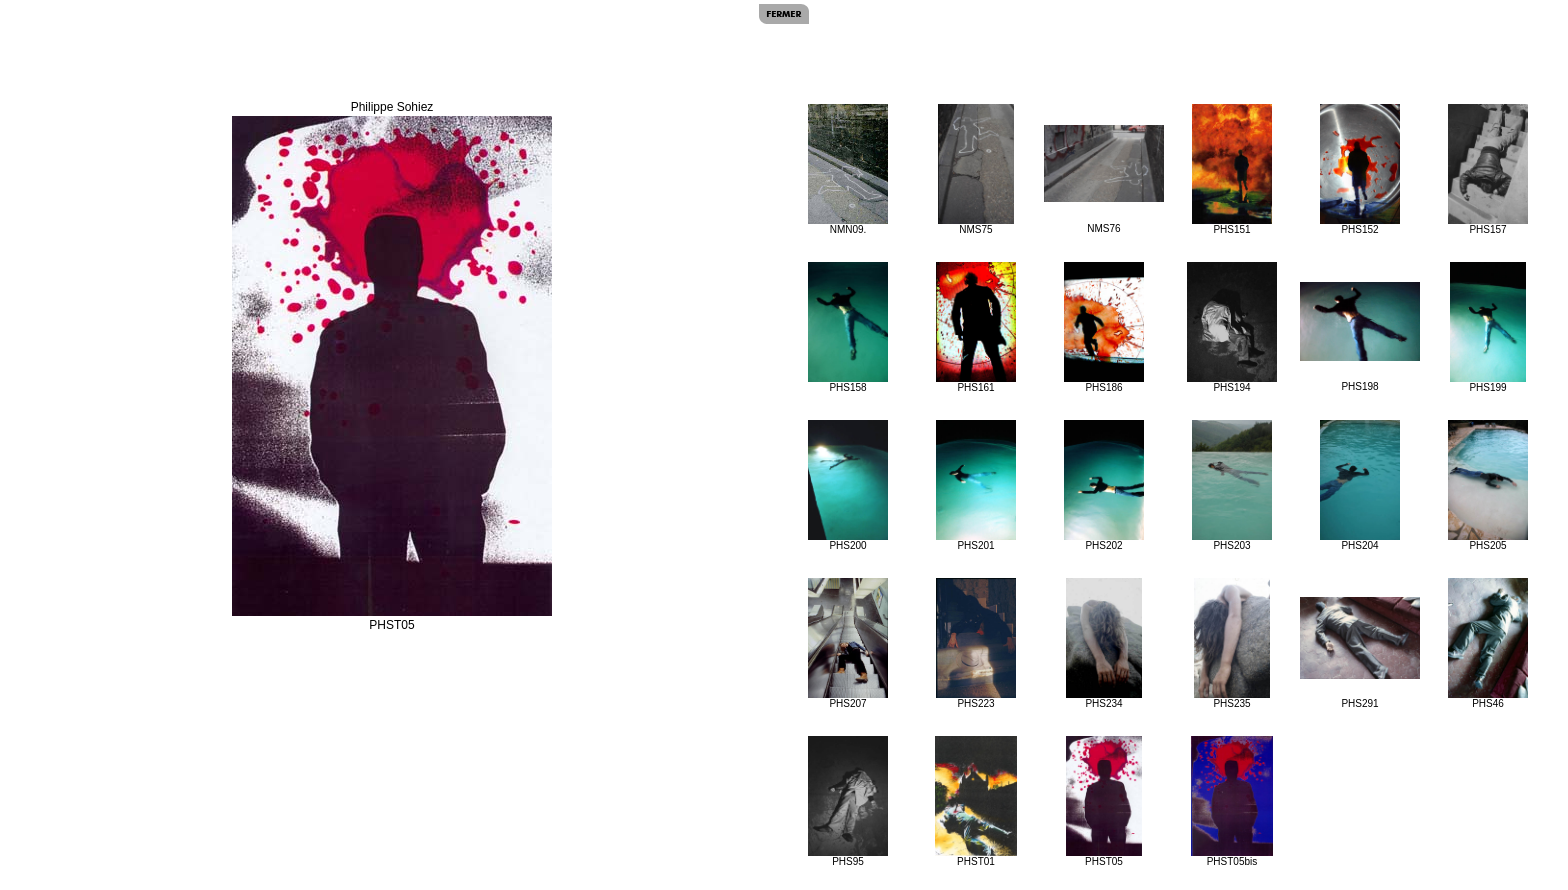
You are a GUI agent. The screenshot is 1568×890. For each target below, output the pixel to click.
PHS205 (1487, 485)
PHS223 (976, 643)
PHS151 (1231, 169)
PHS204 (1359, 485)
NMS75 (976, 169)
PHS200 (847, 485)
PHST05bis (1232, 801)
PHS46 (1487, 643)
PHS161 (975, 327)
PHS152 (1359, 169)
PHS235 (1232, 643)
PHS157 (1487, 169)
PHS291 (1360, 653)
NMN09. (848, 169)
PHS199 (1488, 327)
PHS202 (1103, 485)
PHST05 (1104, 801)
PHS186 (1103, 327)
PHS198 (1360, 337)
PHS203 (1231, 485)
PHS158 (847, 327)
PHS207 (847, 643)
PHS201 (975, 485)
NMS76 (1104, 179)
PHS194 (1232, 327)
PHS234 (1104, 643)
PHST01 (976, 801)
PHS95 (847, 801)
